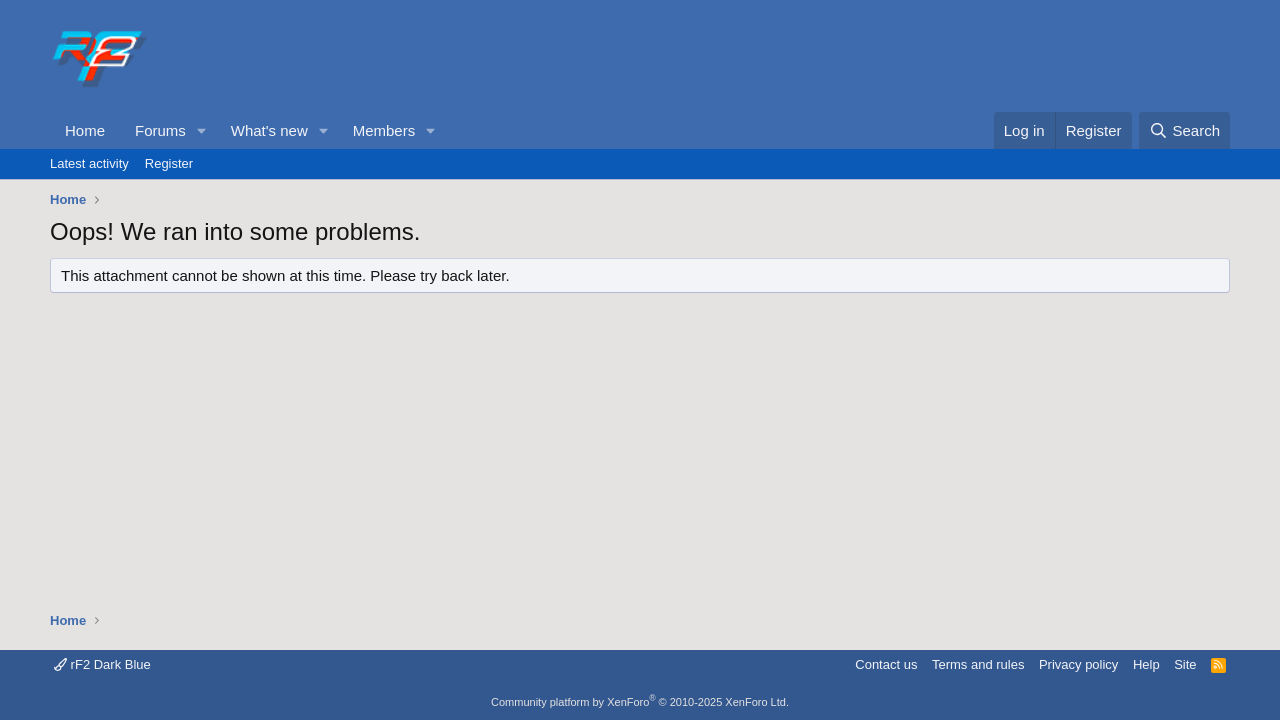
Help (1146, 664)
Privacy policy (1078, 664)
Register (169, 163)
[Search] (1184, 130)
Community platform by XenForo (640, 702)
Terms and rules (978, 664)
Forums (160, 130)
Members (384, 130)
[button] (202, 130)
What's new (269, 130)
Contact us (886, 664)
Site (1185, 664)
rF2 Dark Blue (102, 664)
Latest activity (89, 163)
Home (85, 130)
